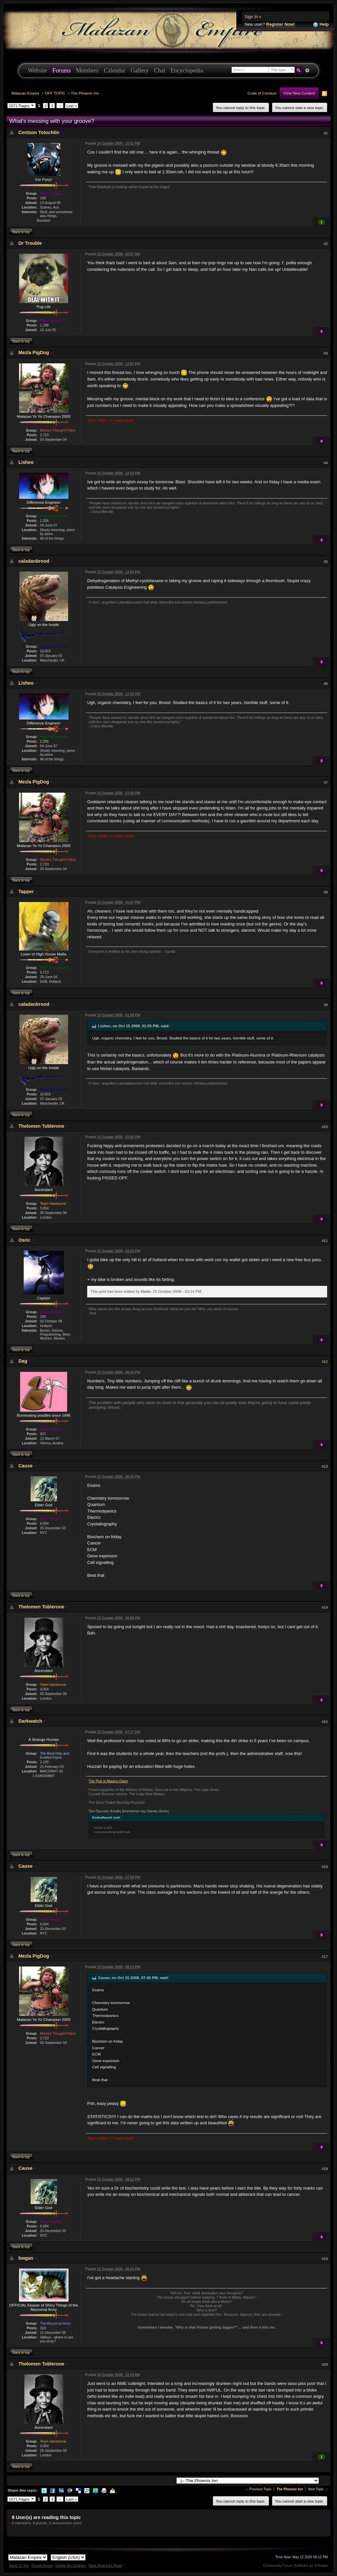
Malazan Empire (25, 93)
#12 (325, 1362)
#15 (325, 1722)
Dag (22, 1361)
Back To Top (19, 2565)
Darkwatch (30, 1721)
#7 (326, 782)
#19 (325, 2259)
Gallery (140, 70)
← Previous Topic (258, 2489)
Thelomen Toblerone (41, 1126)
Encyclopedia (186, 70)
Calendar (114, 70)
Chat (159, 70)
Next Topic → (318, 2489)
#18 (325, 2169)
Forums (61, 70)
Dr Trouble (30, 243)
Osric (24, 1240)
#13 (325, 1466)
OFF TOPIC (55, 93)
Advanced (307, 70)
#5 (326, 562)
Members (87, 70)
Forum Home (42, 2565)
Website (37, 70)
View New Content (299, 93)
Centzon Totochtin (38, 132)
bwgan (25, 2258)
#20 (325, 2364)
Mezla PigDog (33, 352)
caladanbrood (33, 561)
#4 (326, 463)
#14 (325, 1607)
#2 (326, 244)
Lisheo (26, 462)
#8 (326, 892)
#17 (325, 1957)
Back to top (21, 232)
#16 (325, 1867)
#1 (326, 133)
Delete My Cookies (70, 2565)
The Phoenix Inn (85, 93)
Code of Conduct (261, 93)
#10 (325, 1127)
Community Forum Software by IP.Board (295, 2565)
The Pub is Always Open (108, 1781)
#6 (326, 684)
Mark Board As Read (105, 2565)
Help (321, 24)
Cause (25, 1465)
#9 (326, 1005)
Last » (71, 105)
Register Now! (280, 24)
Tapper (26, 891)
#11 (325, 1241)
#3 (326, 353)
